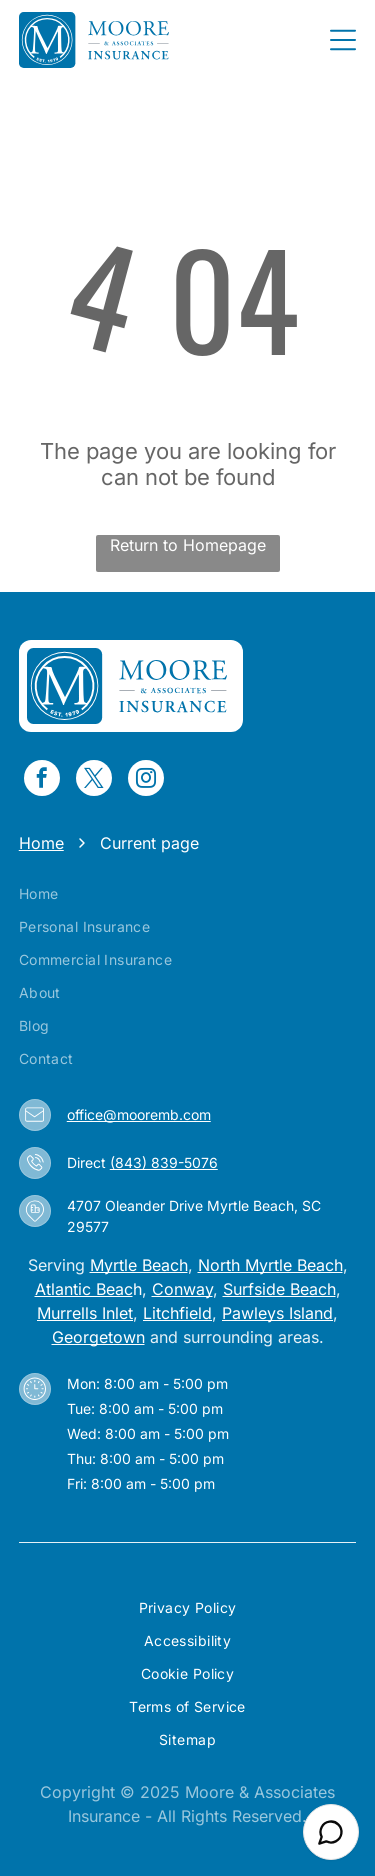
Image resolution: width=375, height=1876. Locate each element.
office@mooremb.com (139, 1114)
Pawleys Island (277, 1313)
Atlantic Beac (84, 1289)
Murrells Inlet (85, 1313)
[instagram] (146, 780)
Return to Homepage (188, 545)
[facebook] (42, 780)
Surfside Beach (279, 1289)
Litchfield (177, 1313)
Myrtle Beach (139, 1265)
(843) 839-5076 (164, 1162)
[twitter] (94, 780)
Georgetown (98, 1337)
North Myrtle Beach (270, 1265)
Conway (182, 1289)
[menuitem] (188, 893)
